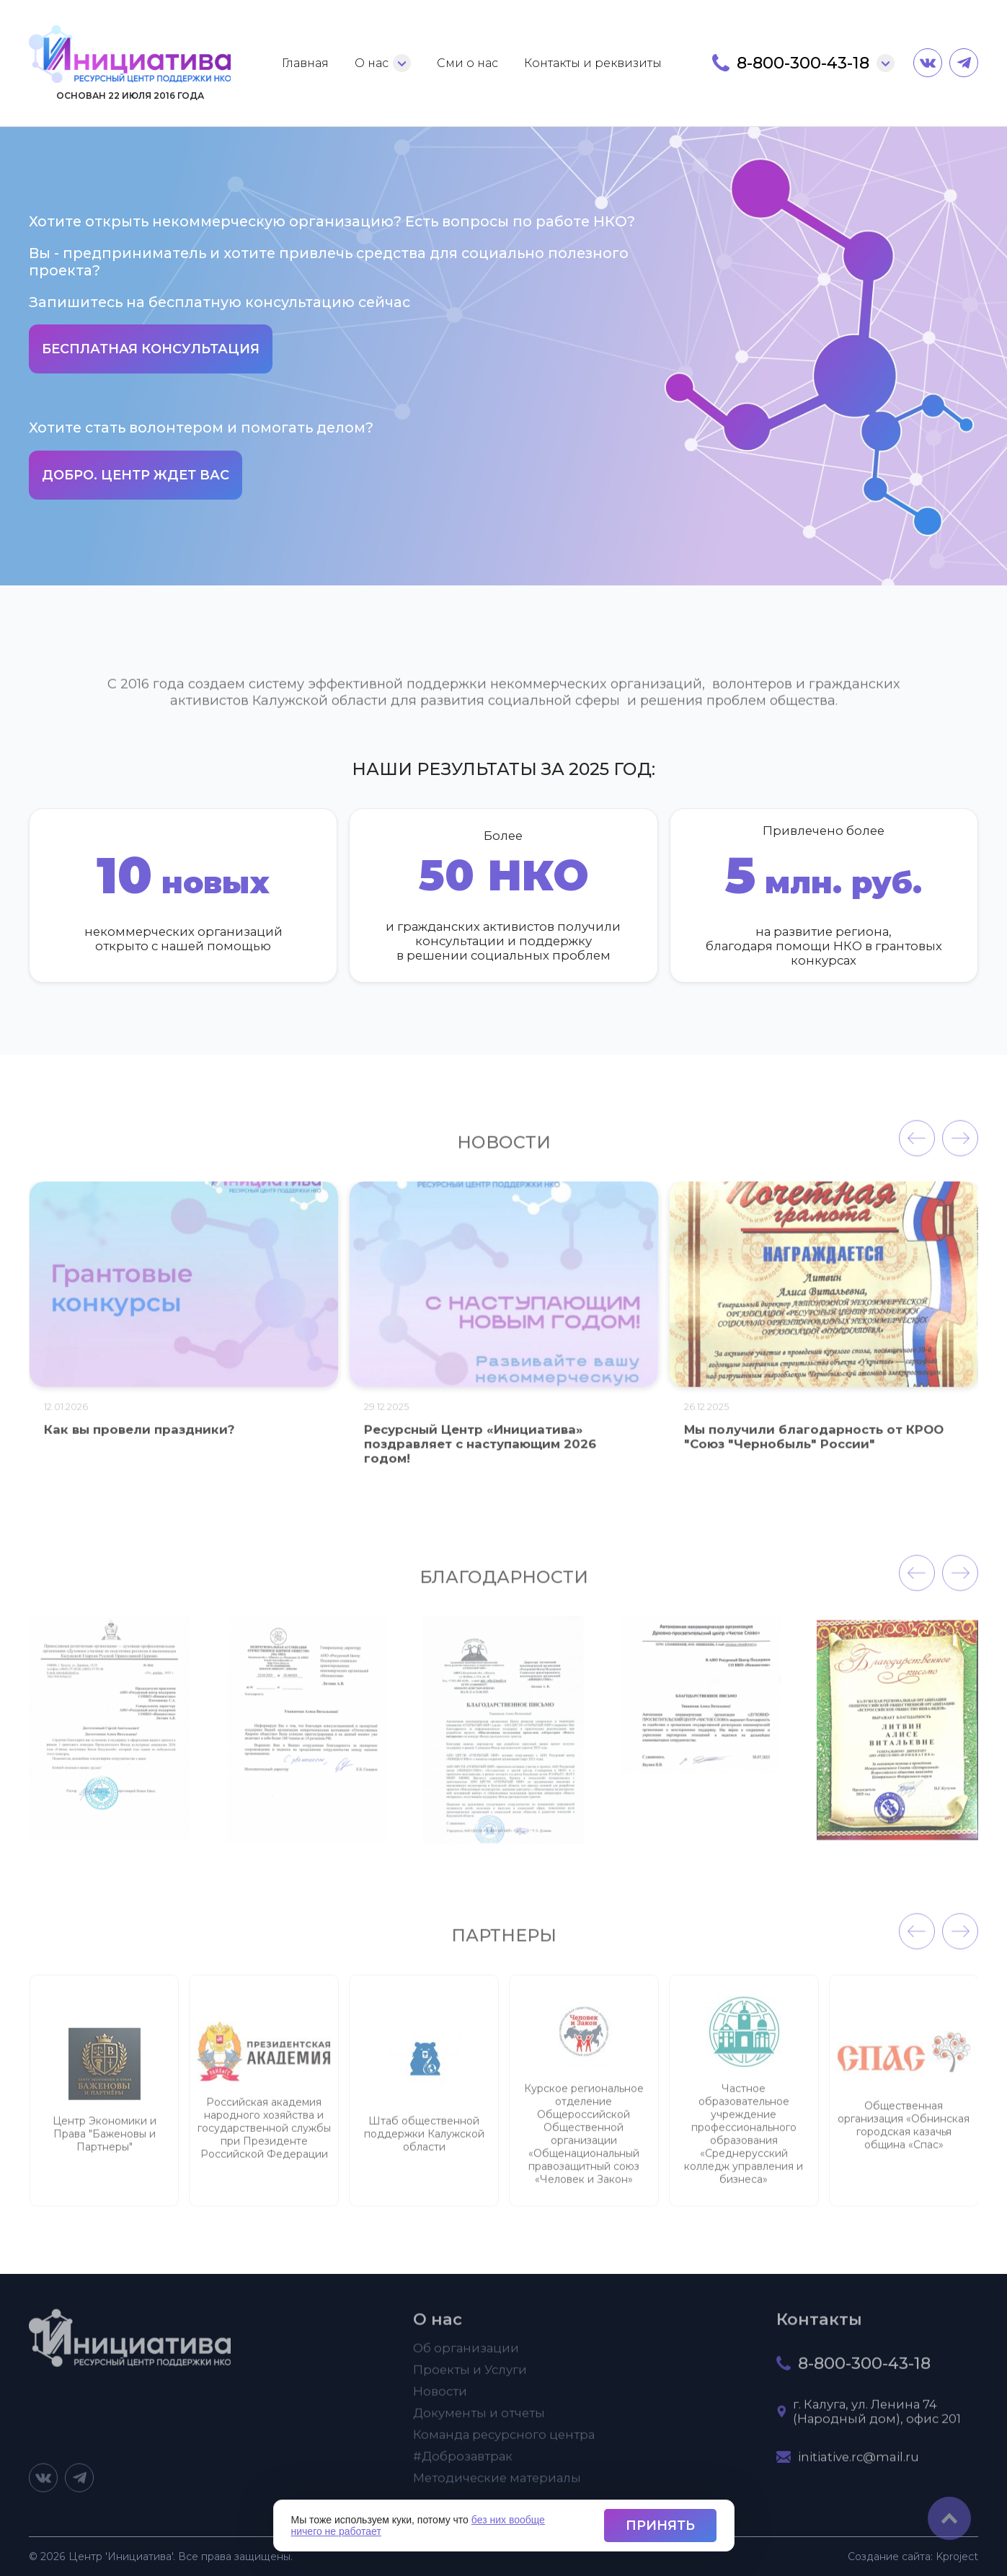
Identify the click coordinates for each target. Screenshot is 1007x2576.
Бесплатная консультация (150, 349)
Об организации (466, 2354)
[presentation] (917, 1146)
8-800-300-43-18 (803, 63)
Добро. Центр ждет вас (135, 475)
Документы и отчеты (479, 2419)
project (957, 2556)
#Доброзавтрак (463, 2463)
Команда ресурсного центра (504, 2441)
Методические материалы (497, 2484)
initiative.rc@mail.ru (858, 2463)
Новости (440, 2398)
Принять (660, 2525)
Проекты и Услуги (470, 2376)
